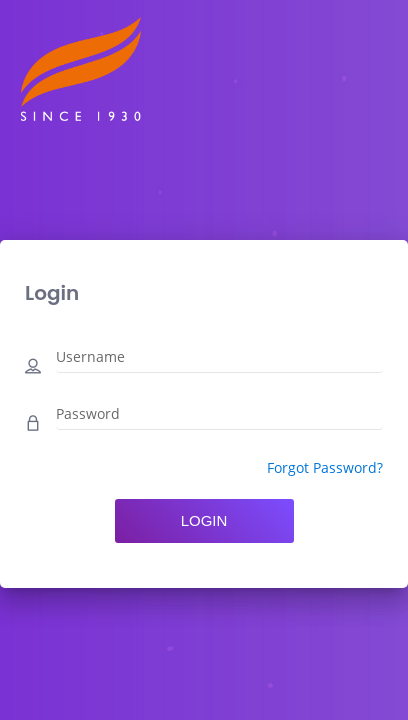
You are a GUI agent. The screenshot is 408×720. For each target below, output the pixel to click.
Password (88, 413)
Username (90, 356)
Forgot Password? (325, 467)
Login (204, 520)
